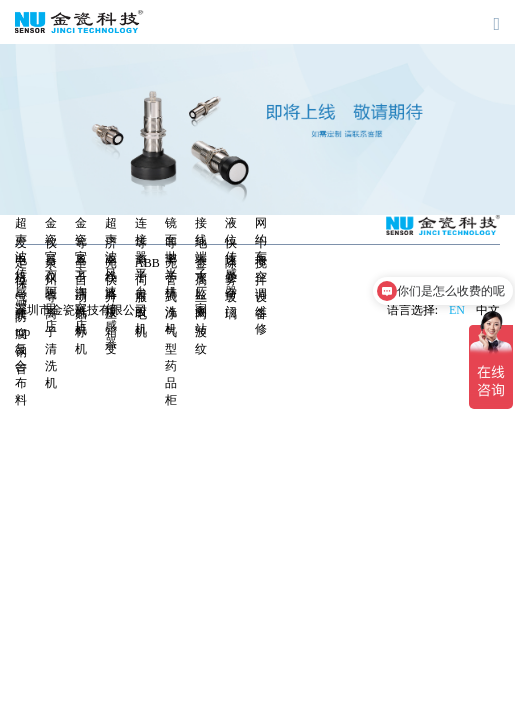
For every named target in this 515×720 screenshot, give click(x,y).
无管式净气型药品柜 (171, 331)
